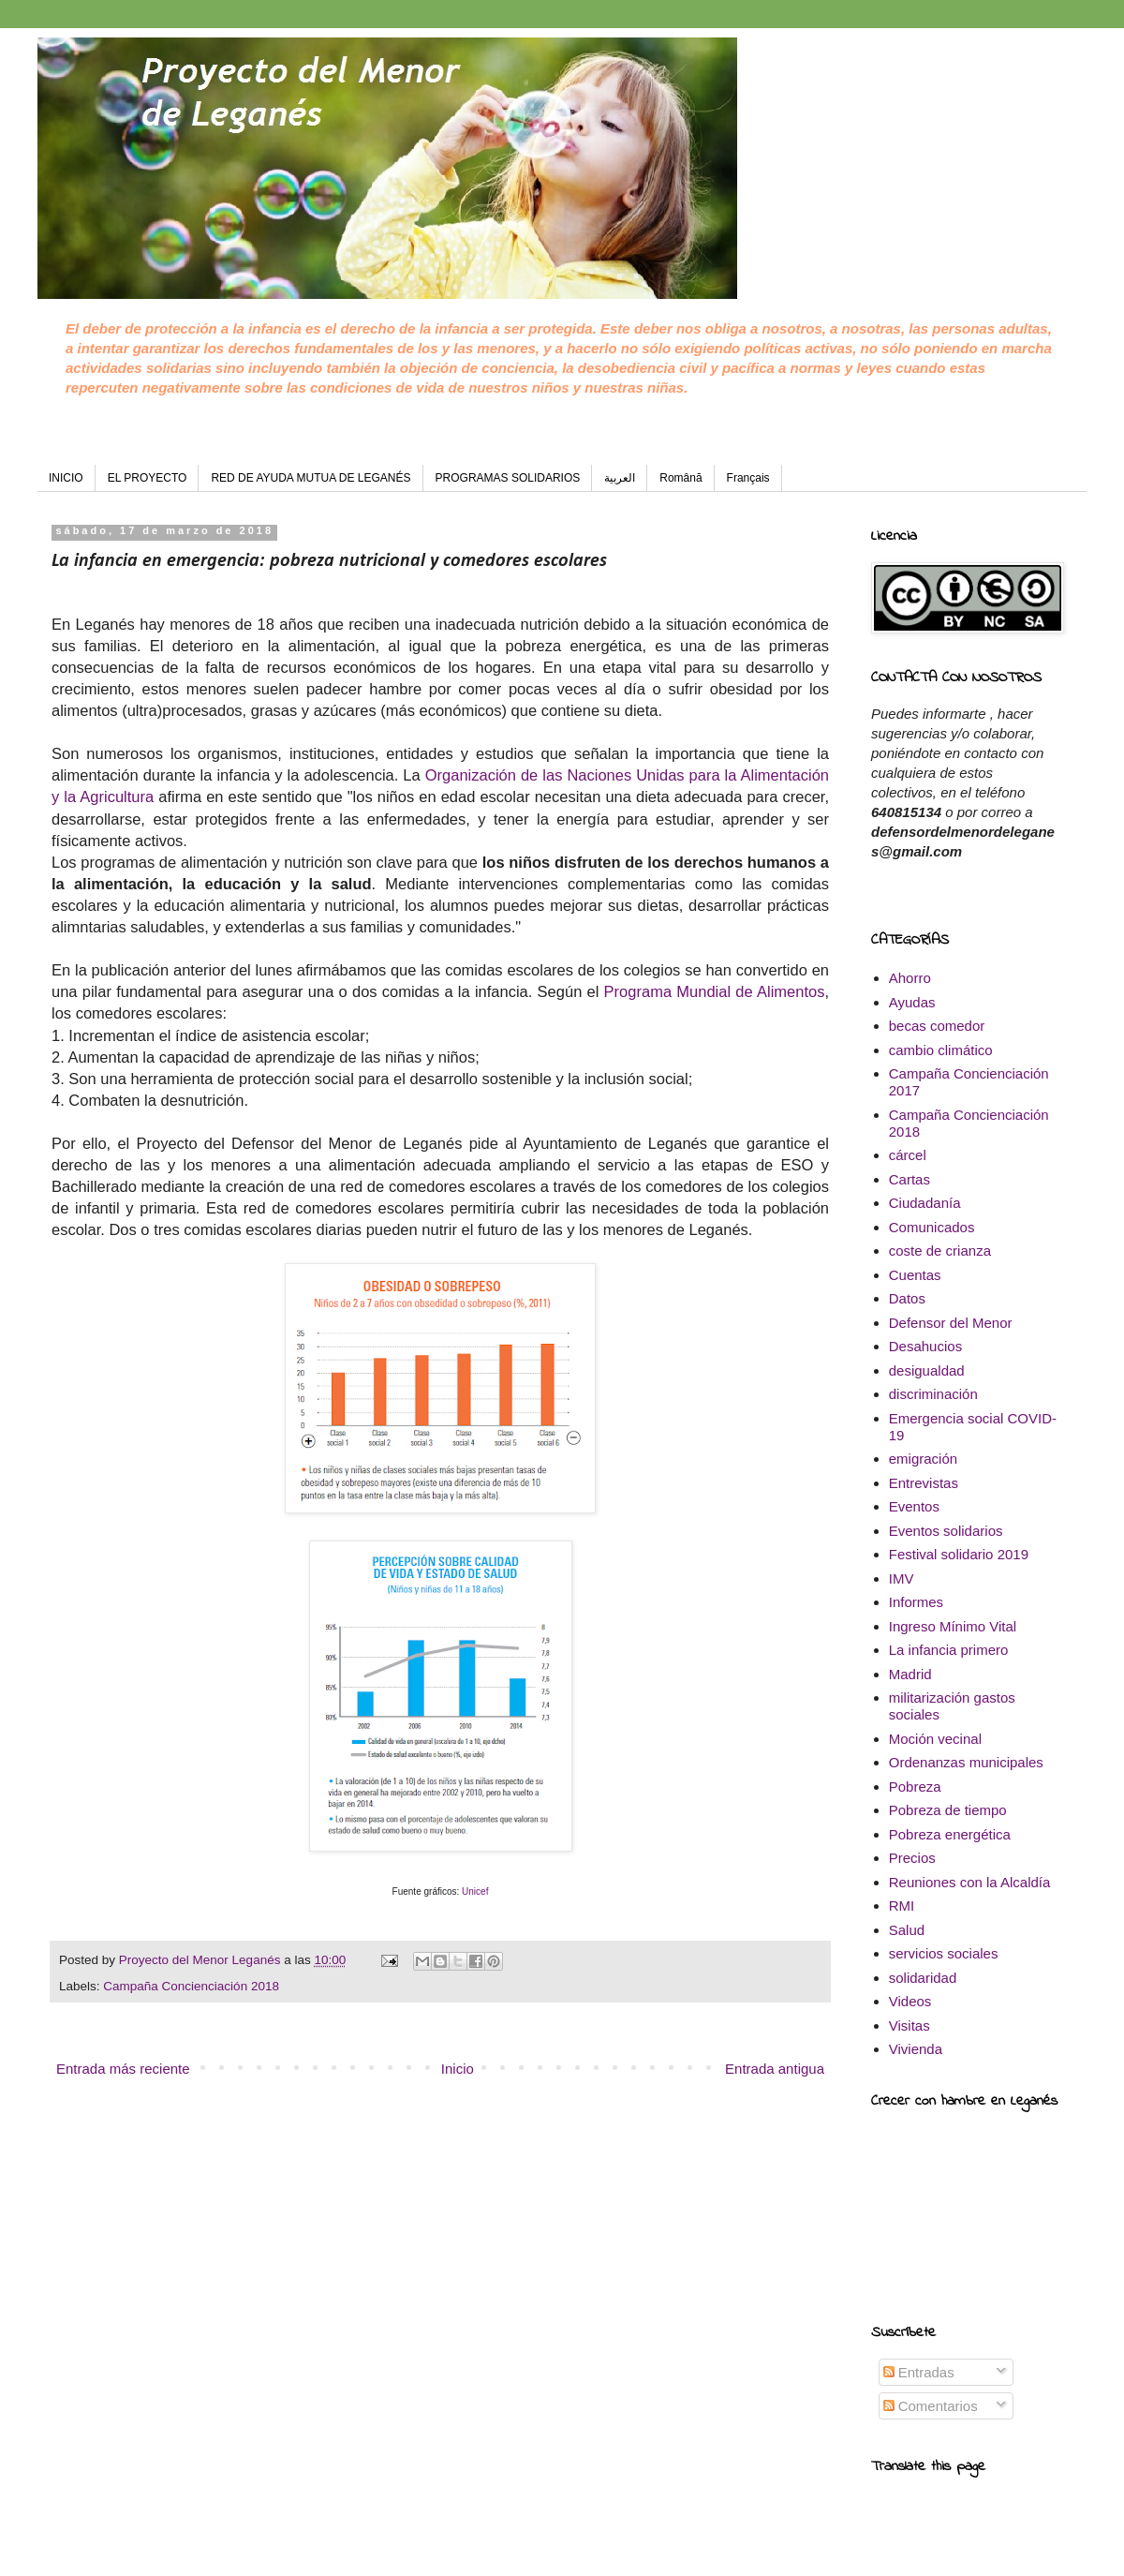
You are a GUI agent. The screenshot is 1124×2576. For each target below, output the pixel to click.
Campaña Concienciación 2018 (191, 1986)
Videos (910, 2001)
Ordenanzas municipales (966, 1762)
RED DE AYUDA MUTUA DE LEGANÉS (310, 477)
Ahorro (910, 978)
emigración (923, 1459)
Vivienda (915, 2049)
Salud (906, 1930)
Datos (907, 1298)
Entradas (918, 2372)
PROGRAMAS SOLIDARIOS (508, 477)
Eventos (914, 1506)
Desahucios (925, 1346)
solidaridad (923, 1978)
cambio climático (941, 1050)
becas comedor (937, 1026)
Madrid (910, 1674)
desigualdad (927, 1370)
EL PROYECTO (147, 477)
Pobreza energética (950, 1834)
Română (680, 477)
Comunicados (932, 1227)
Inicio (457, 2069)
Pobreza (915, 1786)
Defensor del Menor (951, 1323)
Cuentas (915, 1275)
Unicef (475, 1891)
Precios (912, 1858)
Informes (916, 1602)
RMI (902, 1905)
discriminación (933, 1394)
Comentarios (930, 2406)
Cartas (909, 1179)
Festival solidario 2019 (958, 1554)
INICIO (66, 477)
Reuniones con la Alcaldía (970, 1882)
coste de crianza (940, 1250)
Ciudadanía (925, 1203)
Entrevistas (923, 1483)
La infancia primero (949, 1650)
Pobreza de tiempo (948, 1810)
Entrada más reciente (123, 2069)
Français (748, 477)
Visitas (909, 2025)
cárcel (907, 1155)
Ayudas (912, 1002)
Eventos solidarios (946, 1531)
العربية (619, 477)
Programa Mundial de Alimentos (714, 991)
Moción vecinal (935, 1739)
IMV (901, 1578)
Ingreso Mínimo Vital (952, 1626)
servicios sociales (943, 1953)
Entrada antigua (774, 2069)
